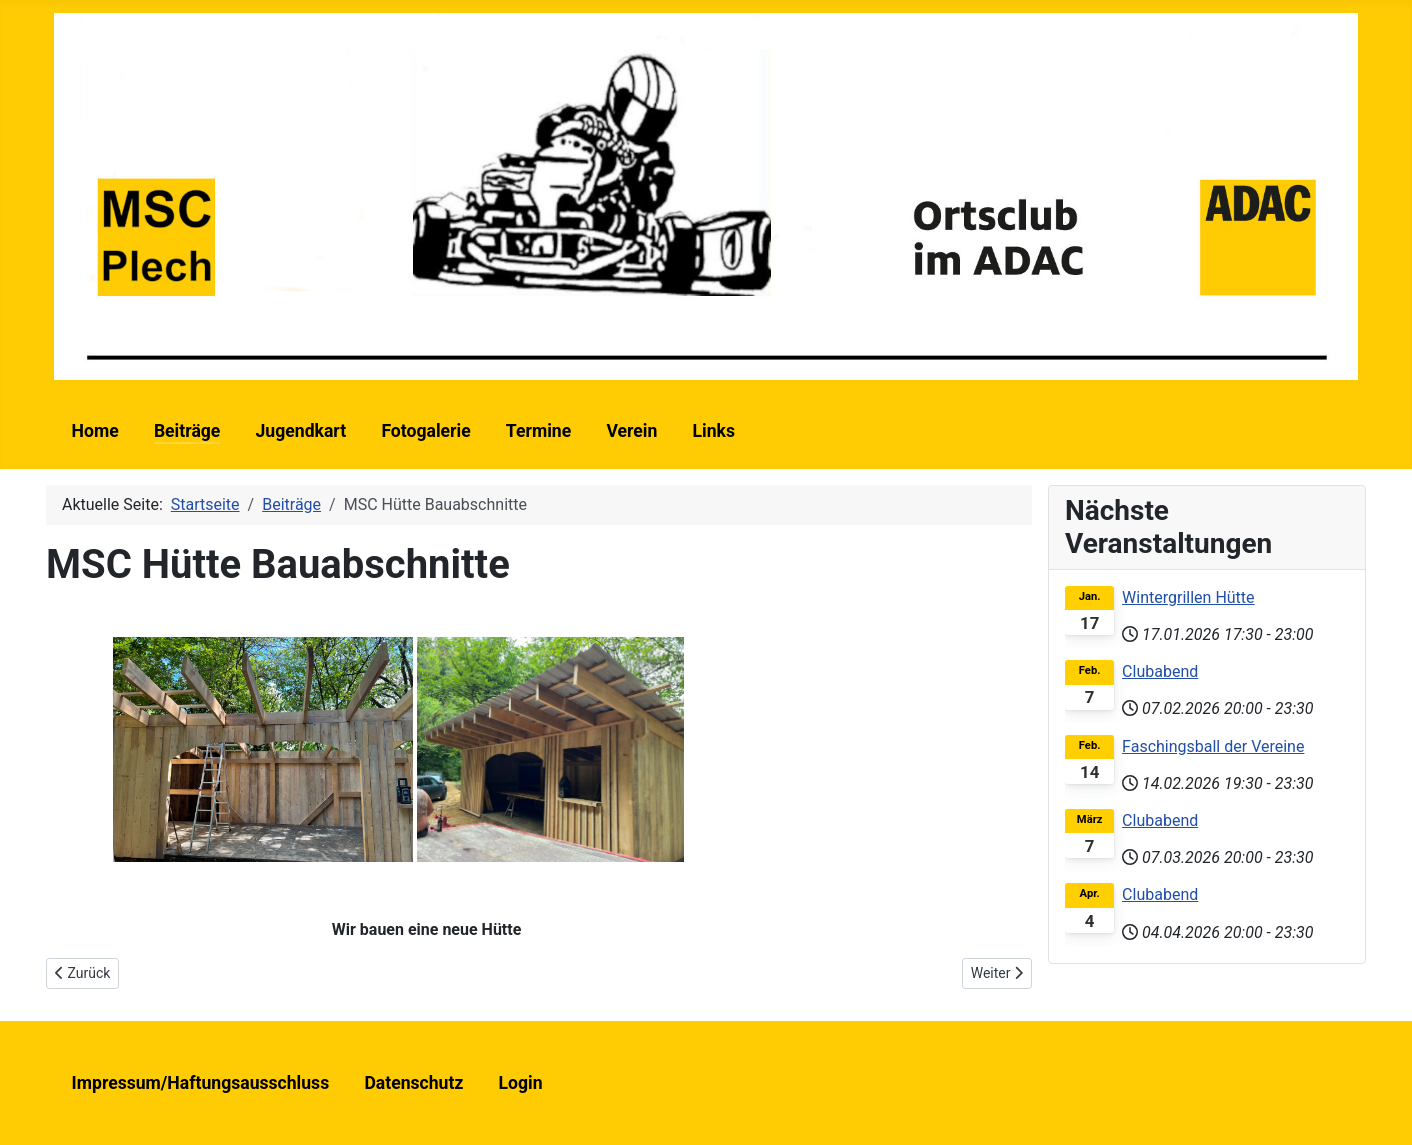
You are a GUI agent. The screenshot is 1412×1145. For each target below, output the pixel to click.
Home (95, 431)
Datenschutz (413, 1083)
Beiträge (187, 431)
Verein (631, 431)
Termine (538, 431)
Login (521, 1083)
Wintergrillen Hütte (1188, 597)
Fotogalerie (425, 431)
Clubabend (1160, 671)
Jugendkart (301, 431)
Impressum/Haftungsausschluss (201, 1083)
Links (713, 431)
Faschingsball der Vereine (1213, 746)
